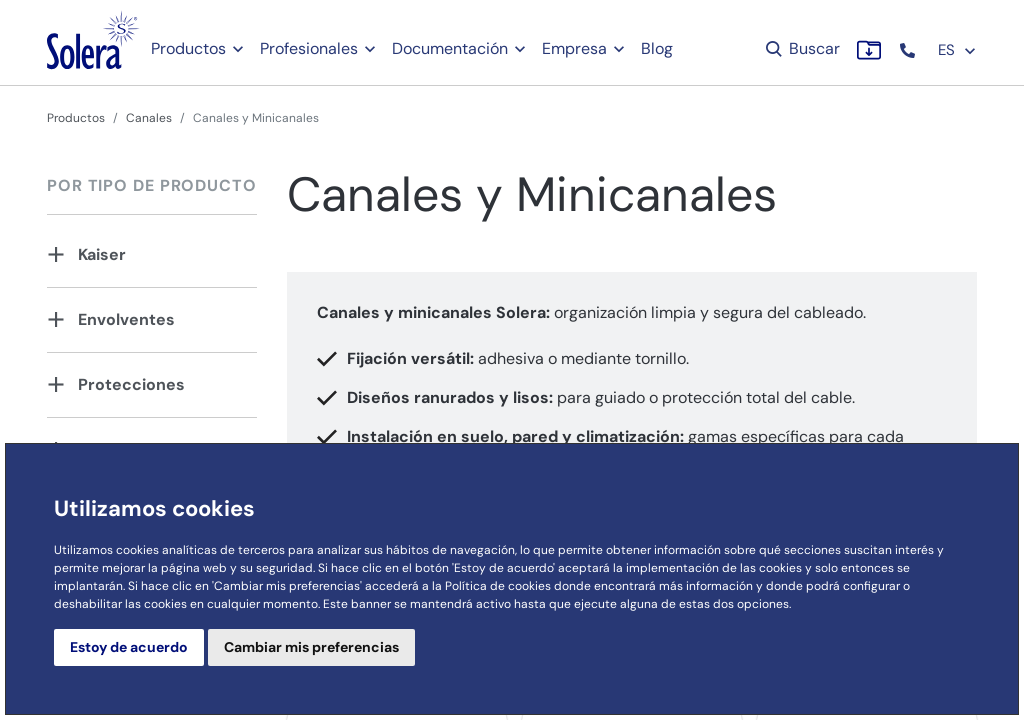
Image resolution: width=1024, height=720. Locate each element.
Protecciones (131, 384)
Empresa (574, 48)
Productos (188, 48)
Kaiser (102, 254)
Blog (657, 48)
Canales (149, 118)
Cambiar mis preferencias (311, 647)
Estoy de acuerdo (129, 647)
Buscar (801, 48)
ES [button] (957, 50)
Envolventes (126, 319)
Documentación (450, 48)
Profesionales (309, 48)
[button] (909, 50)
